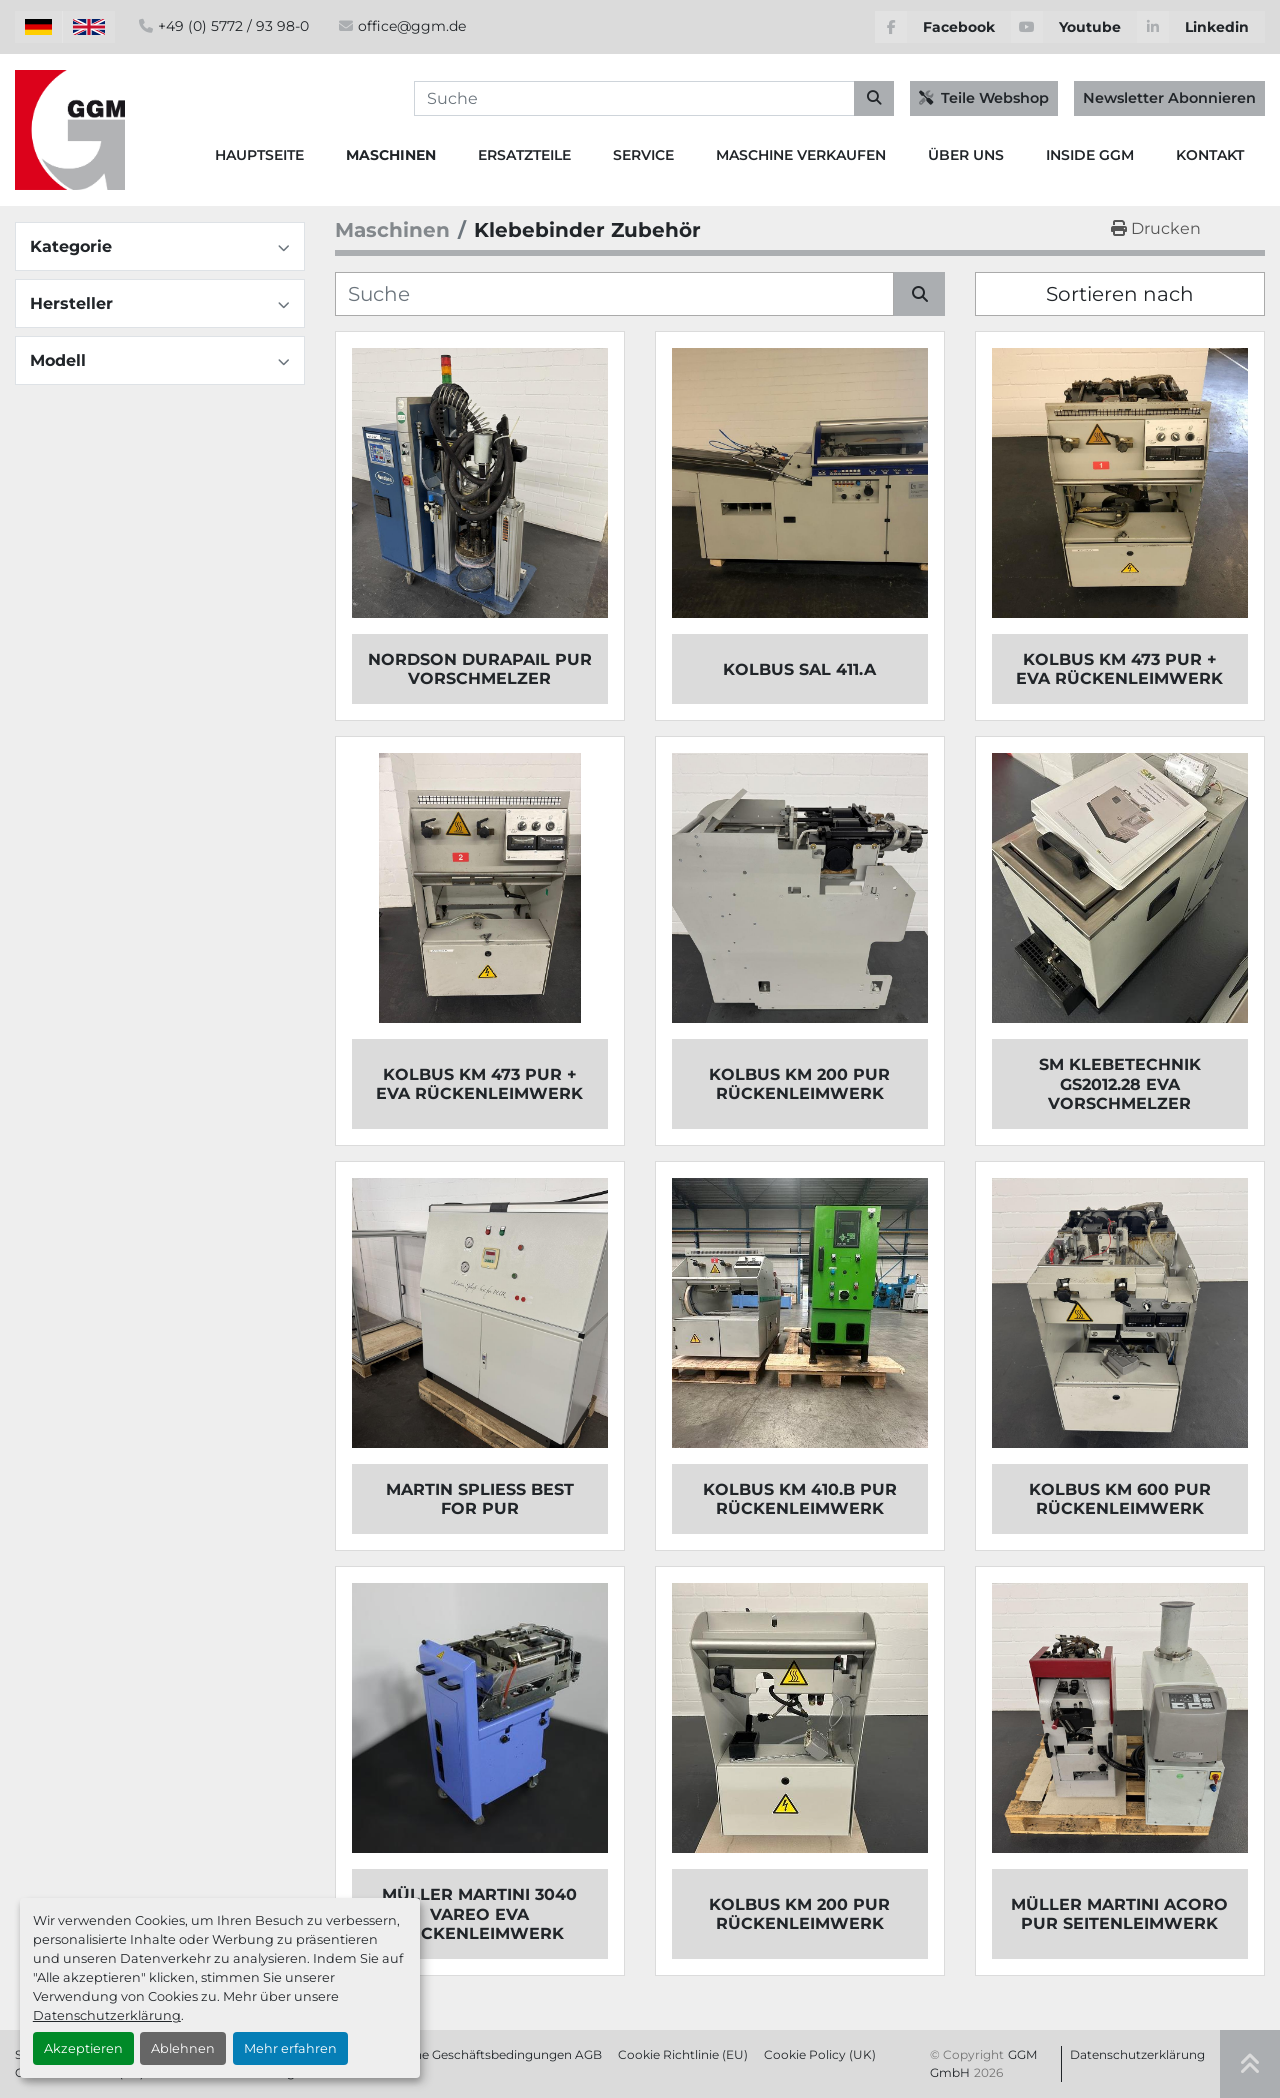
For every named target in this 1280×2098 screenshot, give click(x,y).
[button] (391, 155)
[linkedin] (1201, 27)
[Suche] (614, 294)
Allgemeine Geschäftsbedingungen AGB (481, 2054)
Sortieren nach (1120, 294)
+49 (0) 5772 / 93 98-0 (233, 26)
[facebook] (943, 27)
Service (643, 155)
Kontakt (1210, 155)
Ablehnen (183, 2048)
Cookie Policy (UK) (820, 2054)
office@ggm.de (412, 26)
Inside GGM (1090, 155)
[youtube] (1074, 27)
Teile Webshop (984, 98)
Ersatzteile (524, 155)
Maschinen (391, 155)
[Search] (654, 99)
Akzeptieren (83, 2048)
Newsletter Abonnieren (1169, 98)
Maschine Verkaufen (801, 155)
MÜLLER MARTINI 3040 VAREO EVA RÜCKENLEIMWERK (479, 1913)
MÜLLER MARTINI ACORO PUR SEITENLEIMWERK (1119, 1914)
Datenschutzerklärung (107, 2015)
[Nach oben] (1250, 2064)
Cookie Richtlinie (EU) (683, 2054)
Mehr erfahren (290, 2048)
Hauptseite (259, 155)
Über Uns (966, 155)
